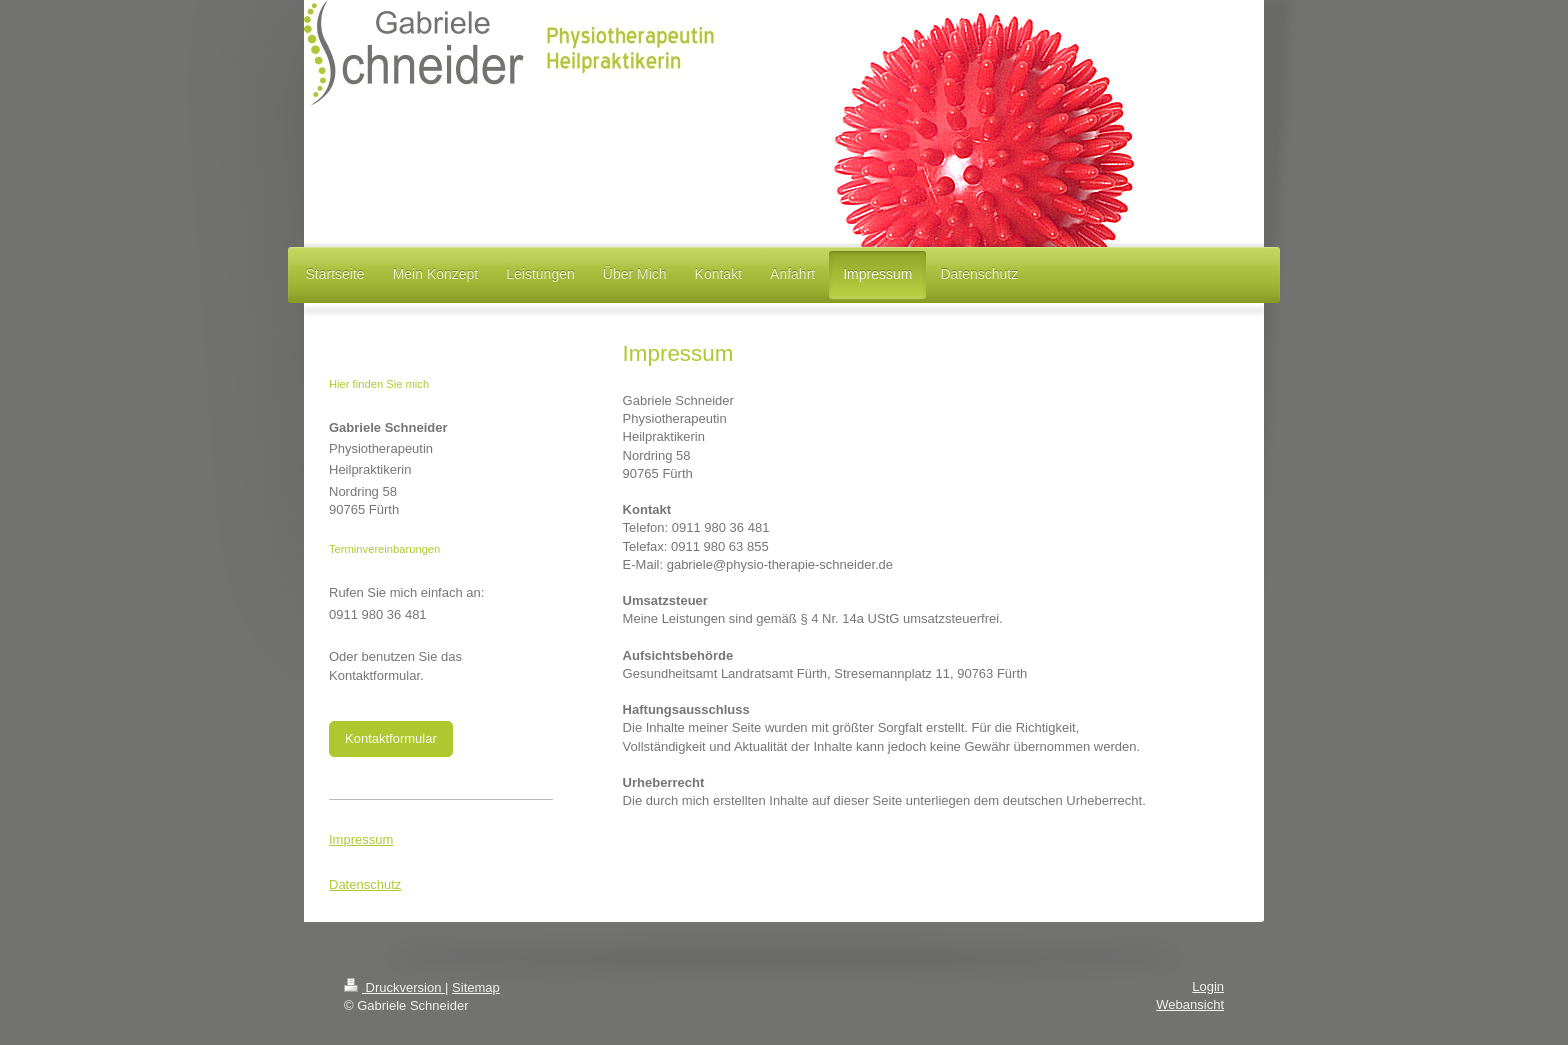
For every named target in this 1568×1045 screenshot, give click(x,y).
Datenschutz (365, 884)
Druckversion (394, 987)
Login (1208, 986)
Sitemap (476, 987)
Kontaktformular (391, 738)
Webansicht (1190, 1004)
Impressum (361, 839)
